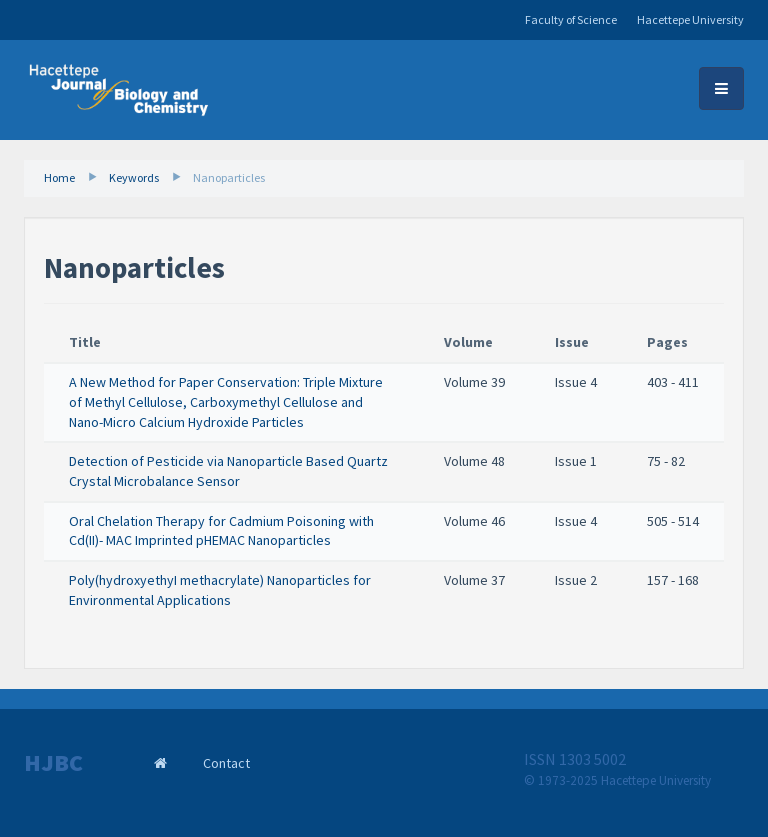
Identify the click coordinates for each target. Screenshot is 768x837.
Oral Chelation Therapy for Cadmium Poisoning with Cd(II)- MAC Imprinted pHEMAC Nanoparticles (221, 531)
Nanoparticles (229, 177)
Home (59, 177)
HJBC (53, 763)
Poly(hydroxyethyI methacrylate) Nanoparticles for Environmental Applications (220, 590)
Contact (226, 763)
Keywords (134, 177)
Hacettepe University (690, 19)
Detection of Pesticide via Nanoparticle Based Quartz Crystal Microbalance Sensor (228, 471)
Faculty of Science (571, 19)
